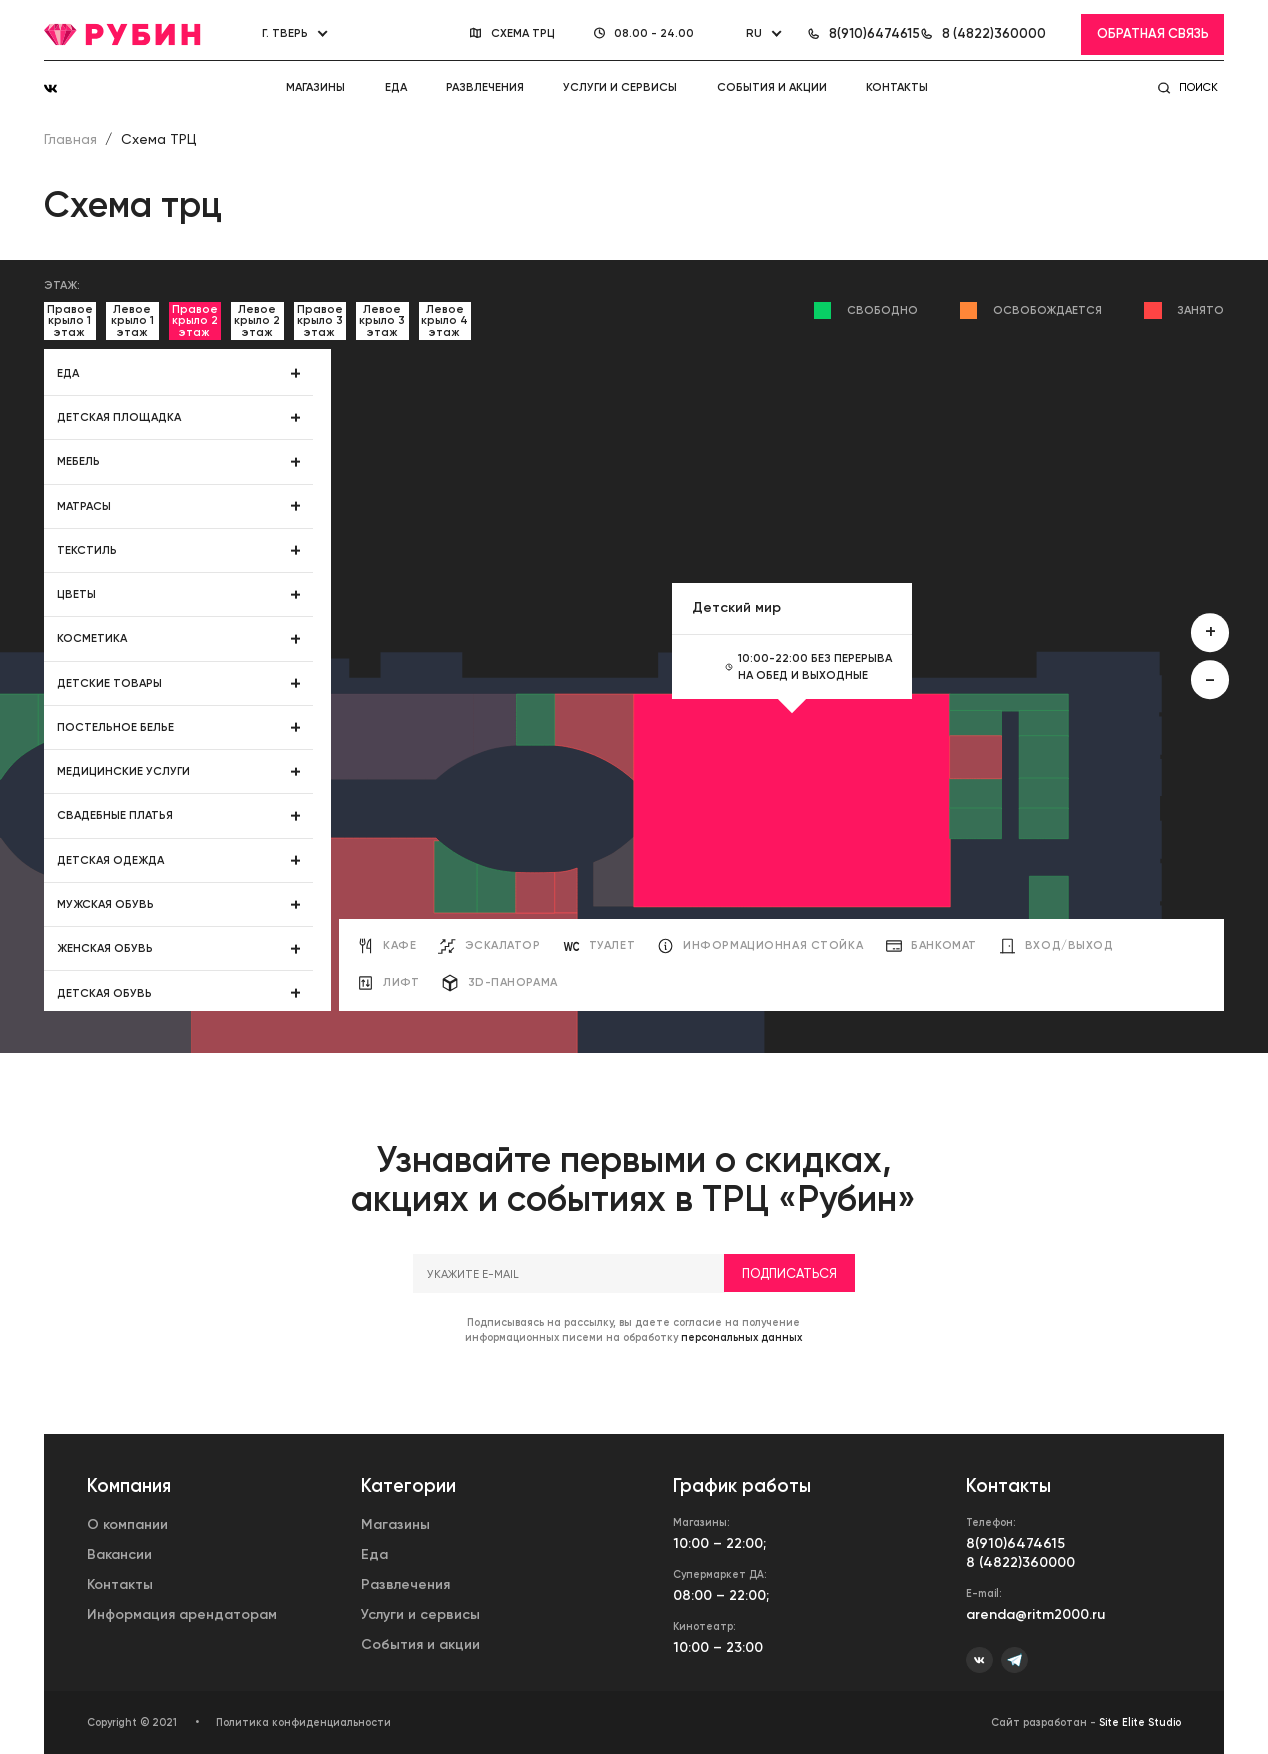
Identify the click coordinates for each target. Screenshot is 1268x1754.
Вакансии (119, 1554)
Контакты (897, 87)
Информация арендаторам (182, 1614)
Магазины (315, 87)
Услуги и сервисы (620, 87)
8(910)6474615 (1015, 1543)
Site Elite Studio (1140, 1722)
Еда (396, 87)
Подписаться (789, 1318)
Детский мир (736, 607)
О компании (127, 1524)
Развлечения (485, 87)
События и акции (772, 87)
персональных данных (741, 1383)
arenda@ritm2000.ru (1035, 1614)
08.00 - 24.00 (655, 33)
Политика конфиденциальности (303, 1722)
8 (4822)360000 (1020, 1562)
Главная (70, 139)
